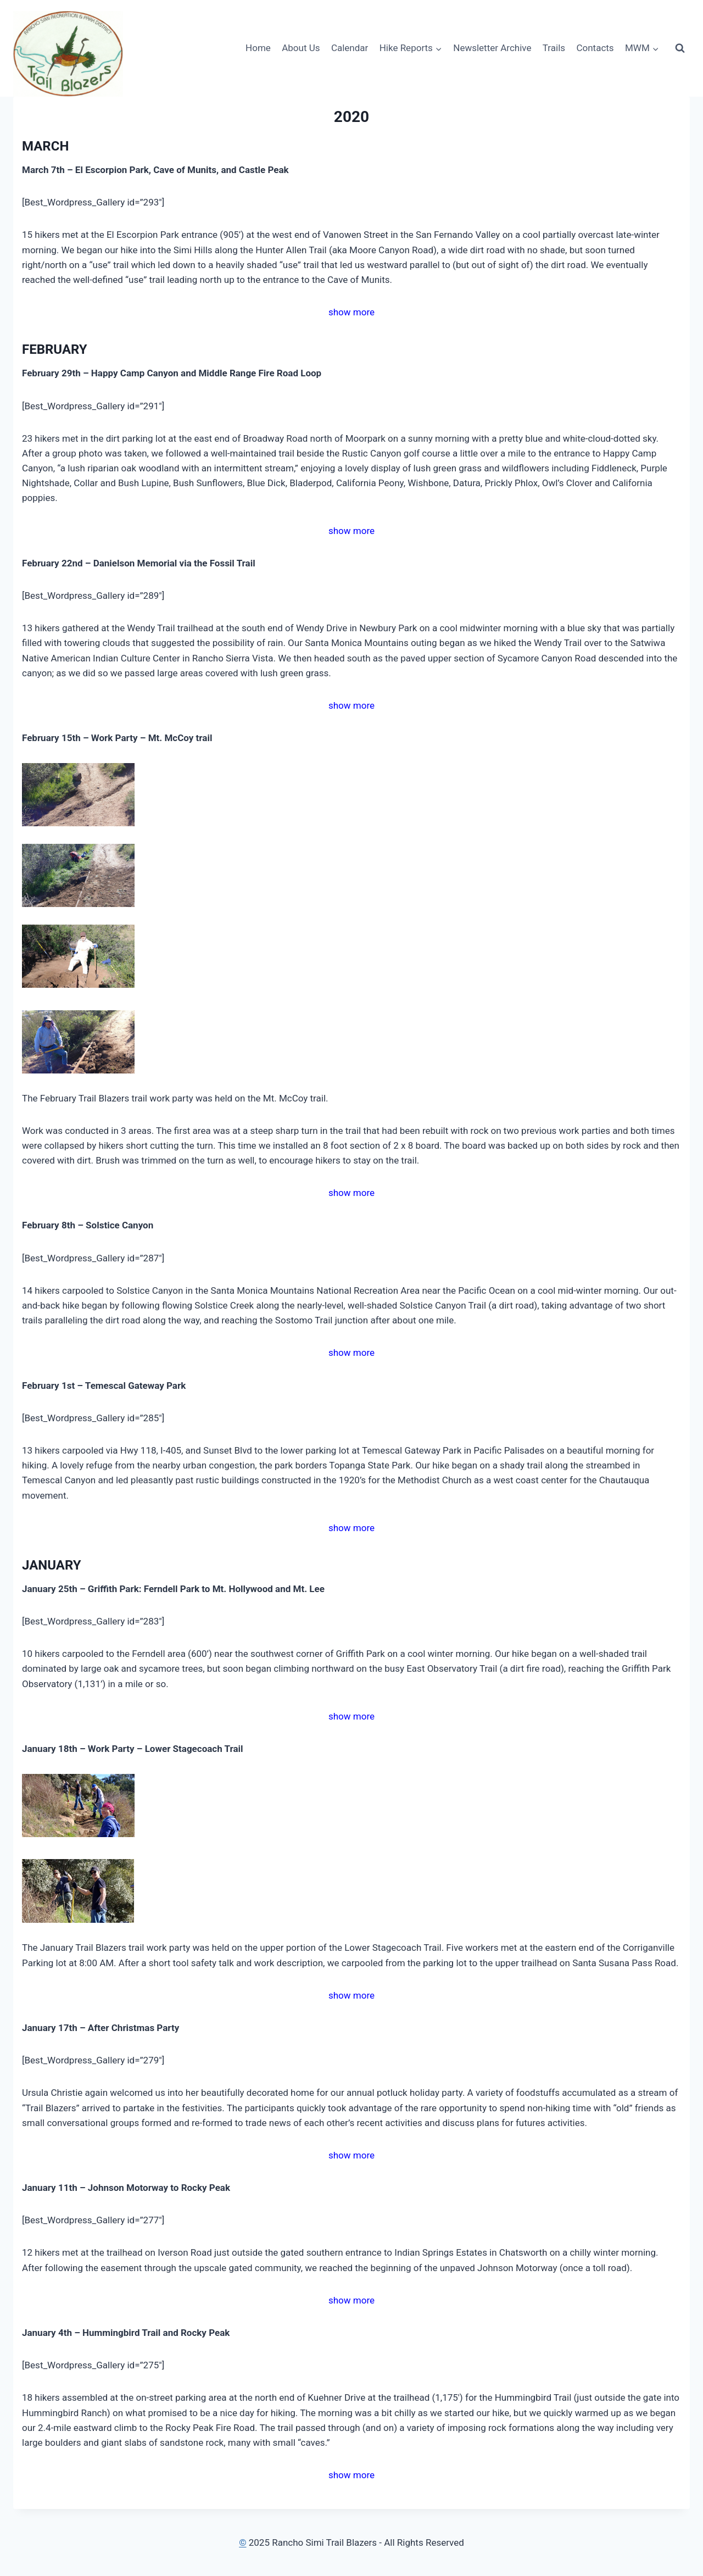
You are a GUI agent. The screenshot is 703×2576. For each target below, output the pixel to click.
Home (258, 47)
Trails (554, 47)
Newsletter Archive (492, 47)
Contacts (594, 47)
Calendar (349, 47)
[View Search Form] (680, 48)
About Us (301, 47)
